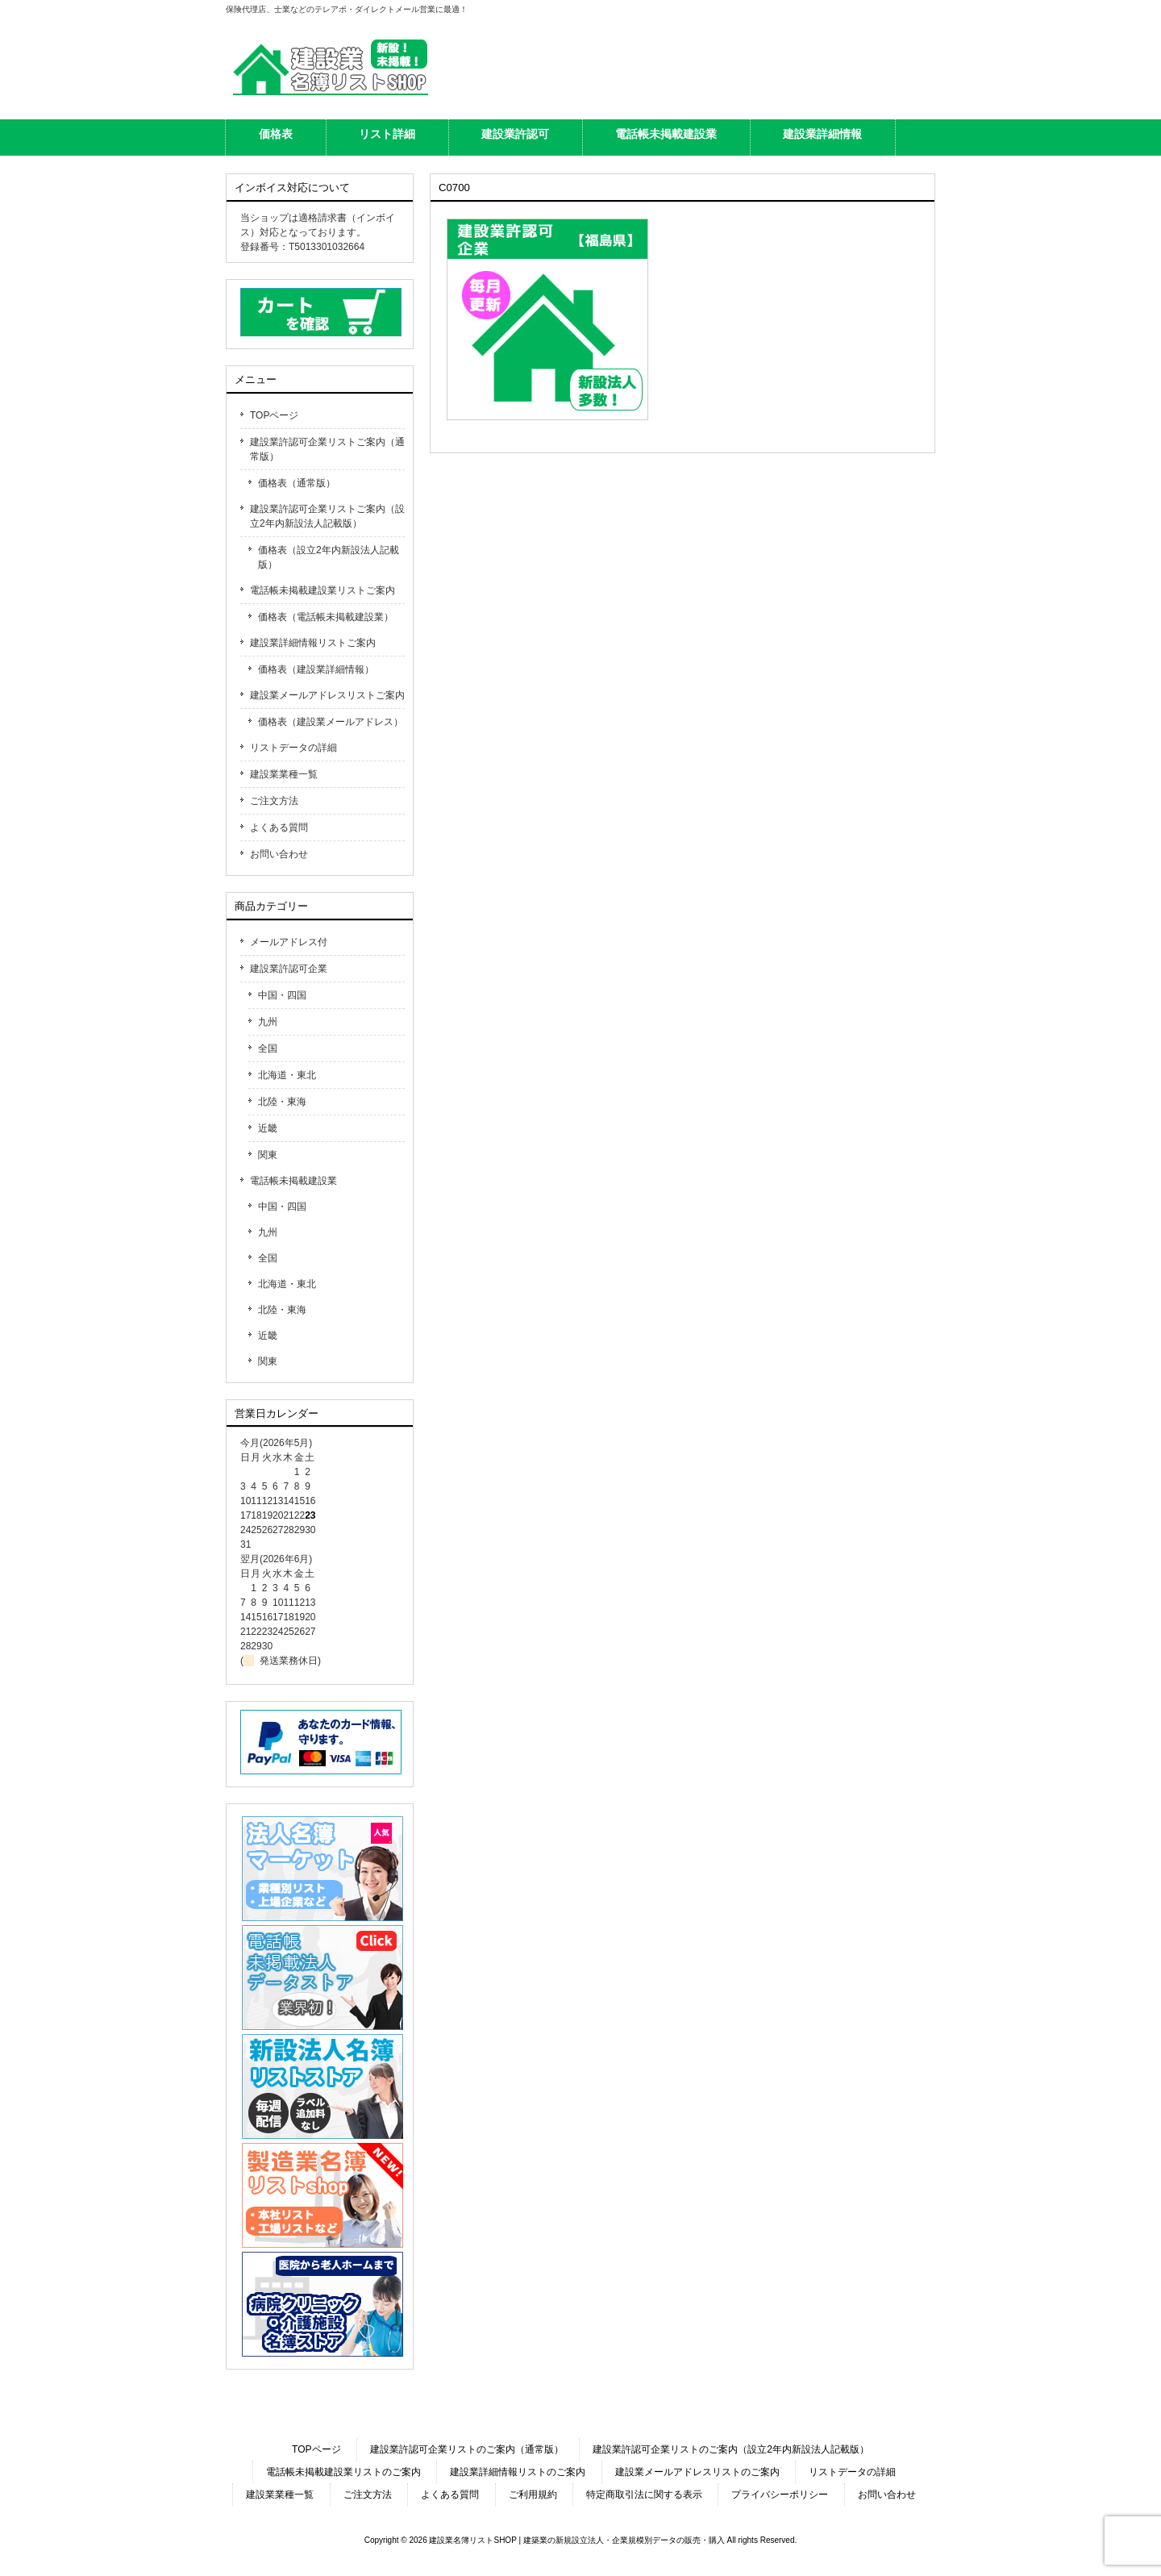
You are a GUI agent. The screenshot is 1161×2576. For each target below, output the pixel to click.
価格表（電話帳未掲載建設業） (325, 617)
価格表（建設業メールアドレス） (330, 721)
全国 (267, 1048)
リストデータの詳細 (293, 747)
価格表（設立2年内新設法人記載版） (328, 557)
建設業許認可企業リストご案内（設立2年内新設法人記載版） (327, 516)
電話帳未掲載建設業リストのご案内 (343, 2472)
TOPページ (274, 415)
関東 (267, 1155)
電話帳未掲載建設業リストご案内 (322, 590)
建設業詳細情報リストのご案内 (517, 2472)
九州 (267, 1021)
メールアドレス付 (288, 942)
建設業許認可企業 (288, 968)
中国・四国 (282, 995)
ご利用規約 (533, 2494)
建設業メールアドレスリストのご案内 (697, 2472)
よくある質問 (279, 827)
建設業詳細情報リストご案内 (313, 642)
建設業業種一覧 (284, 774)
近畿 (267, 1128)
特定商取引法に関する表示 (644, 2494)
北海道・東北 (287, 1075)
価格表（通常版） (296, 483)
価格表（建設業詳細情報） (316, 669)
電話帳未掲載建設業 (293, 1180)
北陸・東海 (282, 1101)
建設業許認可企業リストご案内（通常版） (327, 449)
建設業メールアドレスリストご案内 (327, 695)
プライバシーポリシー (779, 2494)
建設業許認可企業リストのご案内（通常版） (467, 2449)
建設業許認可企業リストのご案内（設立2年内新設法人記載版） (731, 2449)
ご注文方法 (274, 801)
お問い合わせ (279, 854)
